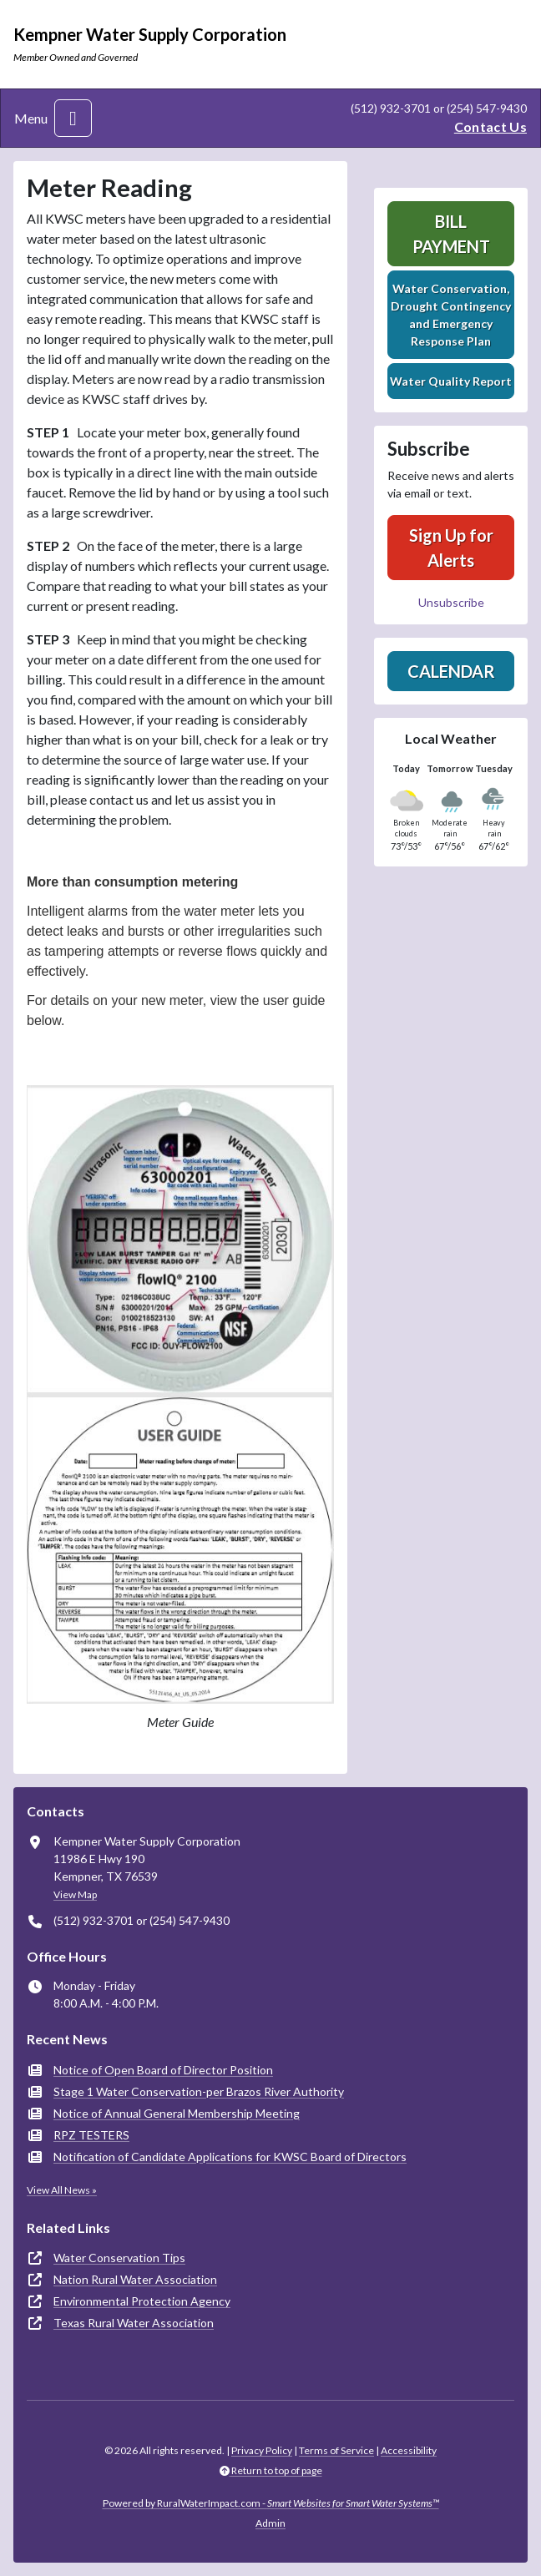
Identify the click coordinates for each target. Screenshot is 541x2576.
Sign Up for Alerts (451, 547)
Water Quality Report (451, 381)
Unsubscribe (451, 602)
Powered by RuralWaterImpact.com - (271, 2503)
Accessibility (409, 2450)
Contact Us (490, 126)
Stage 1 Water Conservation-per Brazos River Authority (198, 2091)
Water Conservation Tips (119, 2257)
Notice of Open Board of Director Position (163, 2070)
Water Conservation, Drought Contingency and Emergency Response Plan (451, 314)
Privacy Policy (261, 2450)
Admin (270, 2523)
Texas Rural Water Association (133, 2323)
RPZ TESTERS (91, 2135)
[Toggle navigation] (73, 118)
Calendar (451, 671)
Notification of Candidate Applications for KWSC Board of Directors (230, 2156)
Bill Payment (451, 233)
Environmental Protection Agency (141, 2301)
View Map (75, 1894)
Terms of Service (336, 2450)
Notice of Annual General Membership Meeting (176, 2113)
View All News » (62, 2190)
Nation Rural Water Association (135, 2279)
